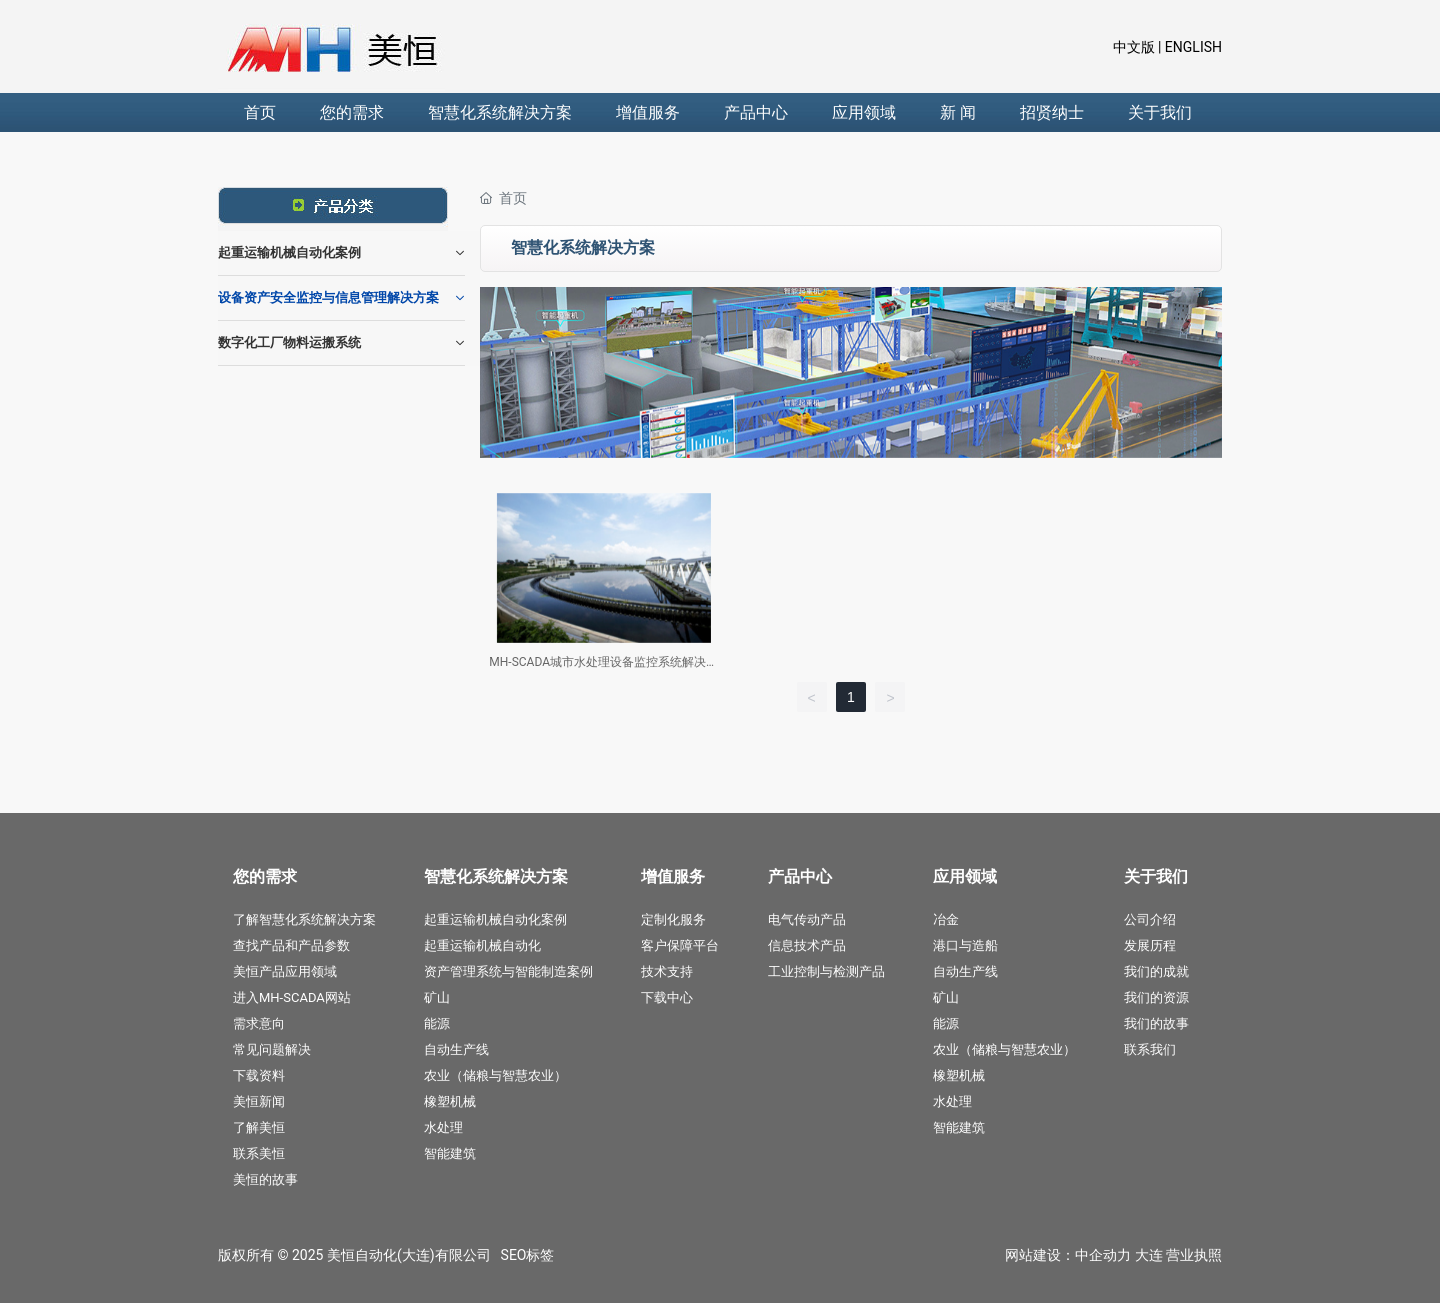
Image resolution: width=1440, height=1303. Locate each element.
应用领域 (864, 112)
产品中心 (756, 112)
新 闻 (958, 112)
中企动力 (1103, 1255)
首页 (260, 112)
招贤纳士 (1052, 112)
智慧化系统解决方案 (500, 112)
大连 (1149, 1255)
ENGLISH (1191, 47)
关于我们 (1160, 112)
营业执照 (1194, 1255)
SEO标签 (528, 1255)
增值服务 (648, 112)
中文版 (1134, 47)
